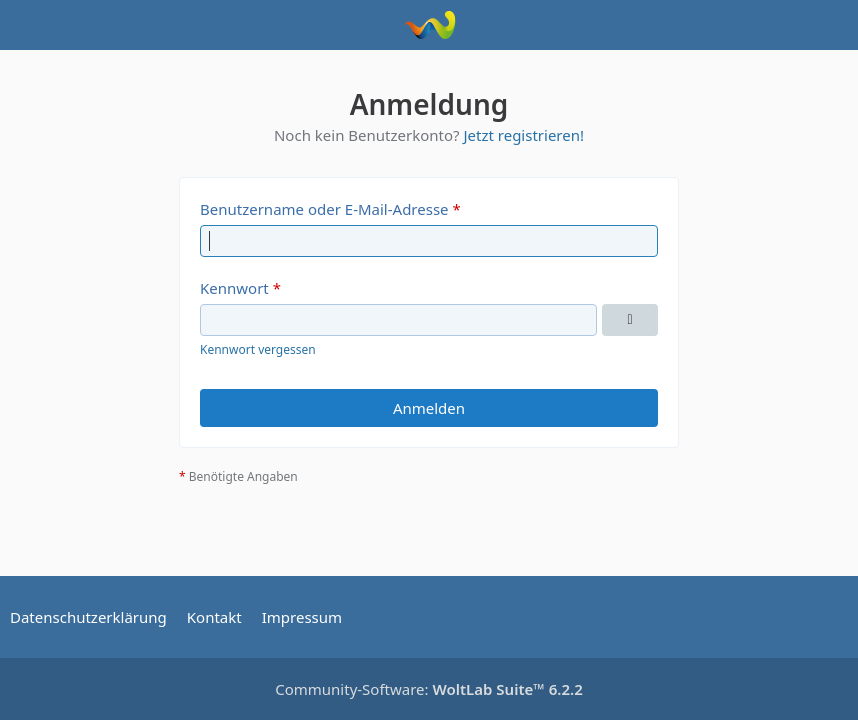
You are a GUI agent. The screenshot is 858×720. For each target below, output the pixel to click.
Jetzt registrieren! (523, 135)
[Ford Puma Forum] (429, 25)
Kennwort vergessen (258, 349)
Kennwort (234, 288)
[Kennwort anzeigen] (630, 320)
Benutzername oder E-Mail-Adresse (324, 209)
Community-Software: (429, 689)
